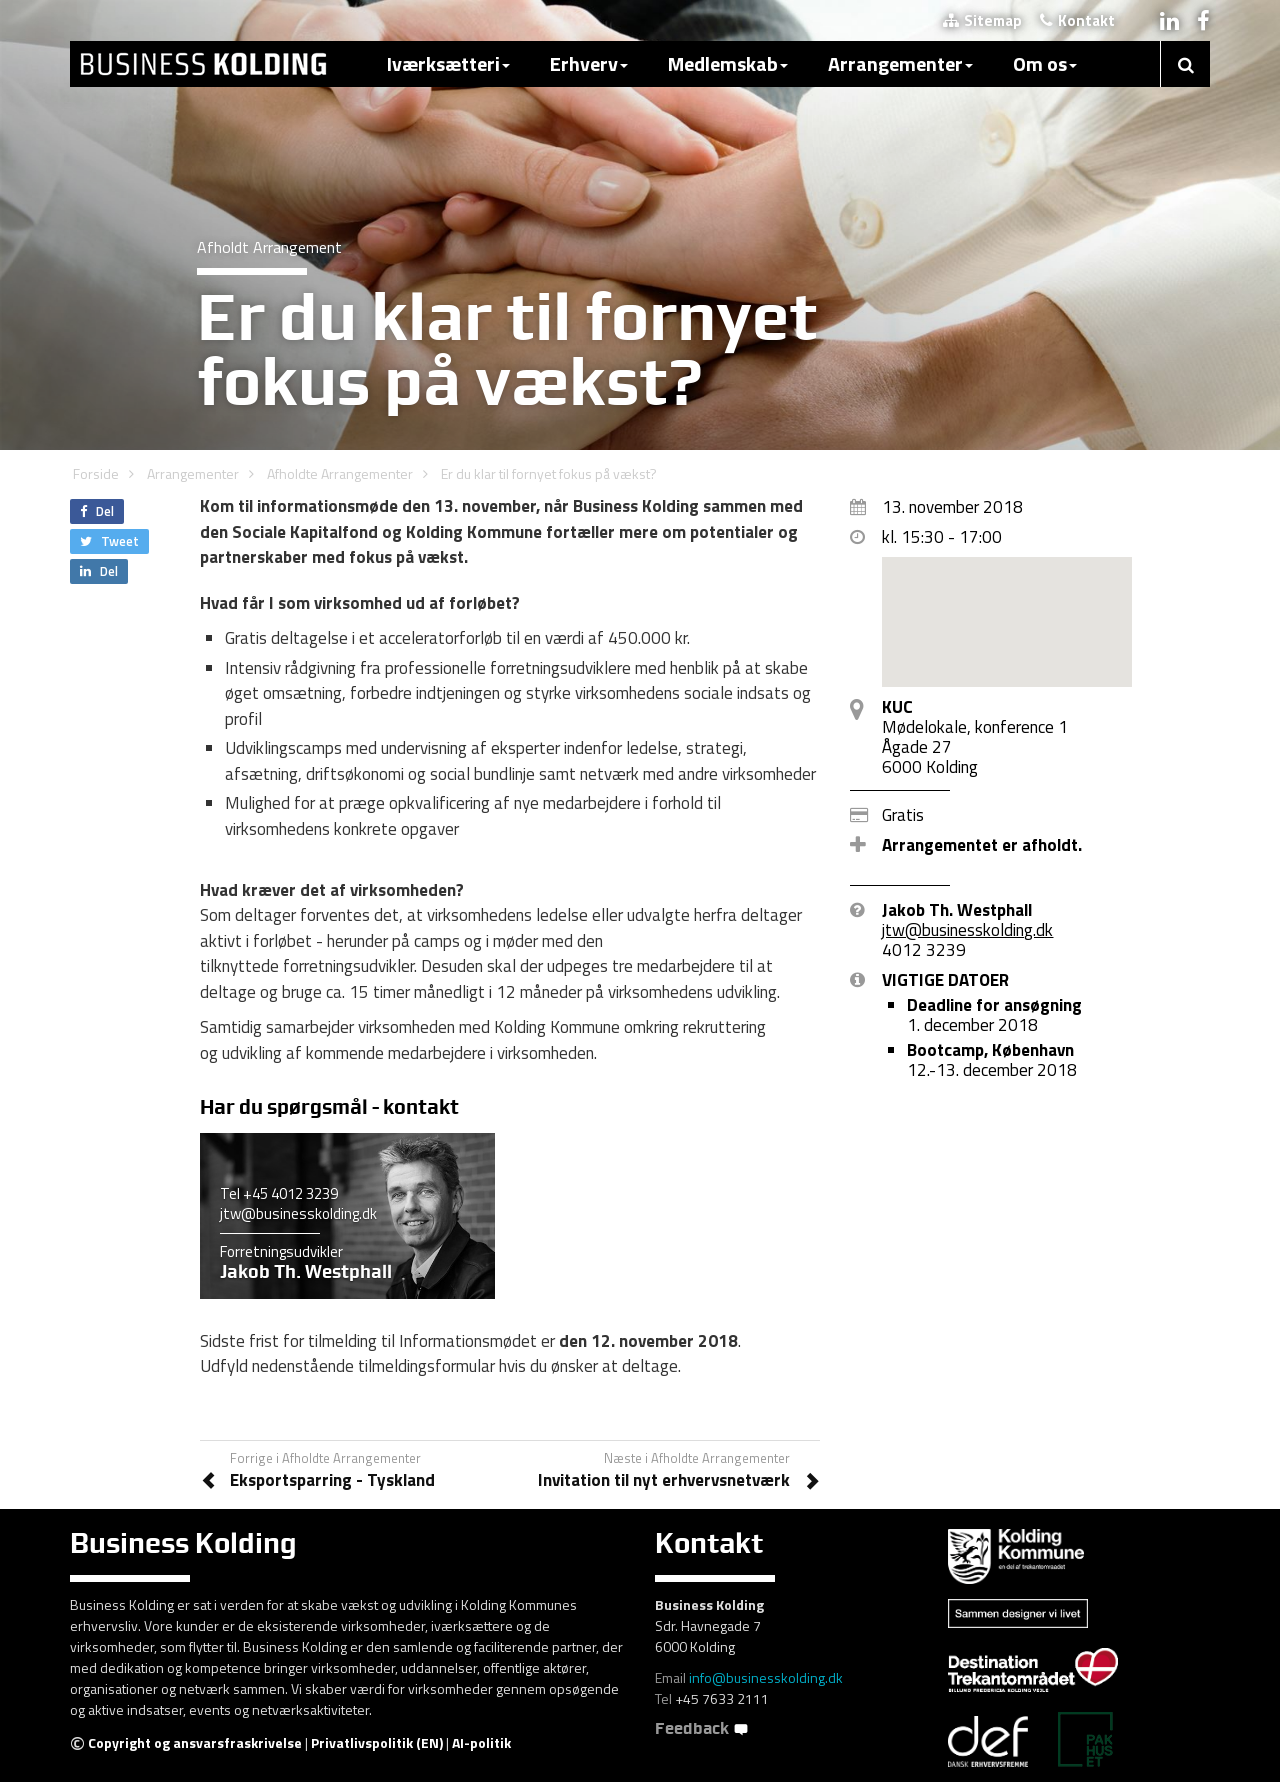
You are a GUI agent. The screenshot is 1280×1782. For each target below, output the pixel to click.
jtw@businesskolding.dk (298, 1213)
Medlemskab (728, 63)
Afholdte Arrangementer (340, 473)
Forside (96, 473)
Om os (1045, 63)
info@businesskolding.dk (766, 1677)
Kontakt (1077, 20)
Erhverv (589, 63)
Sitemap (982, 20)
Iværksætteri (448, 63)
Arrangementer (900, 63)
